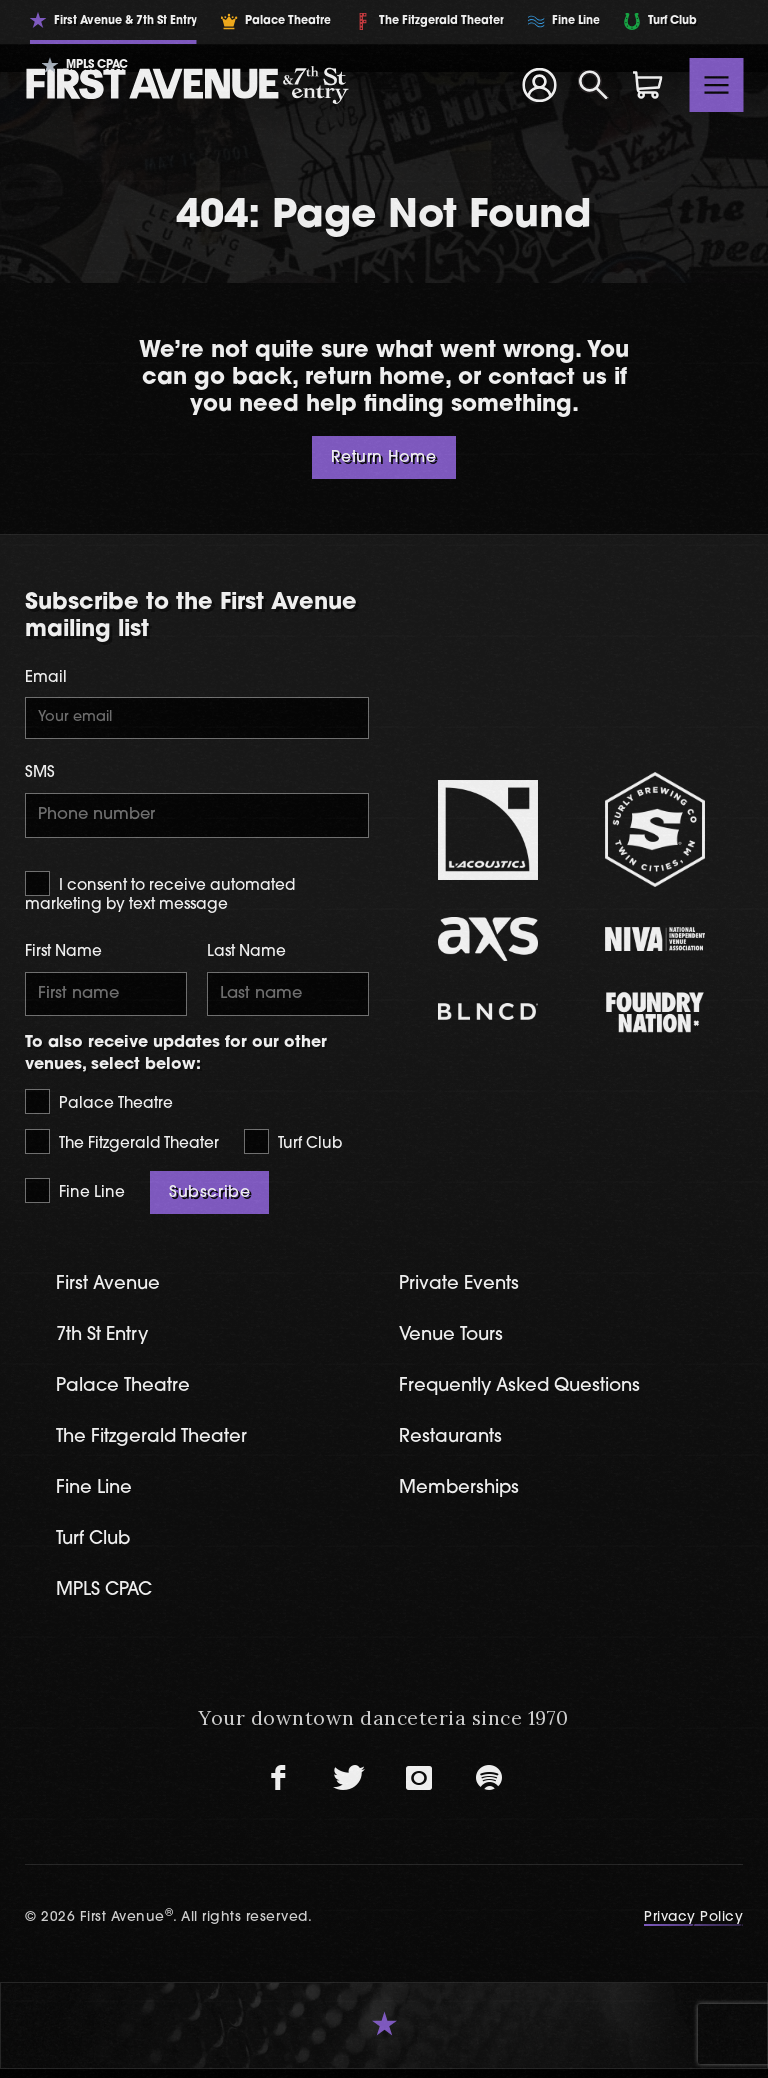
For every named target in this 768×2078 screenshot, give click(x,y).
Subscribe (209, 1196)
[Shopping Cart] (648, 85)
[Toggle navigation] (717, 85)
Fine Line (75, 1193)
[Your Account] (539, 85)
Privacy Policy (693, 1926)
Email (46, 678)
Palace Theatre (99, 1104)
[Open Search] (594, 85)
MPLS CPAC (107, 1599)
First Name (63, 955)
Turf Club (293, 1145)
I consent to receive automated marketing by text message (160, 894)
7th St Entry (105, 1340)
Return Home (383, 458)
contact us (547, 378)
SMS (40, 775)
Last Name (246, 955)
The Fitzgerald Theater (122, 1145)
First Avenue (110, 1288)
